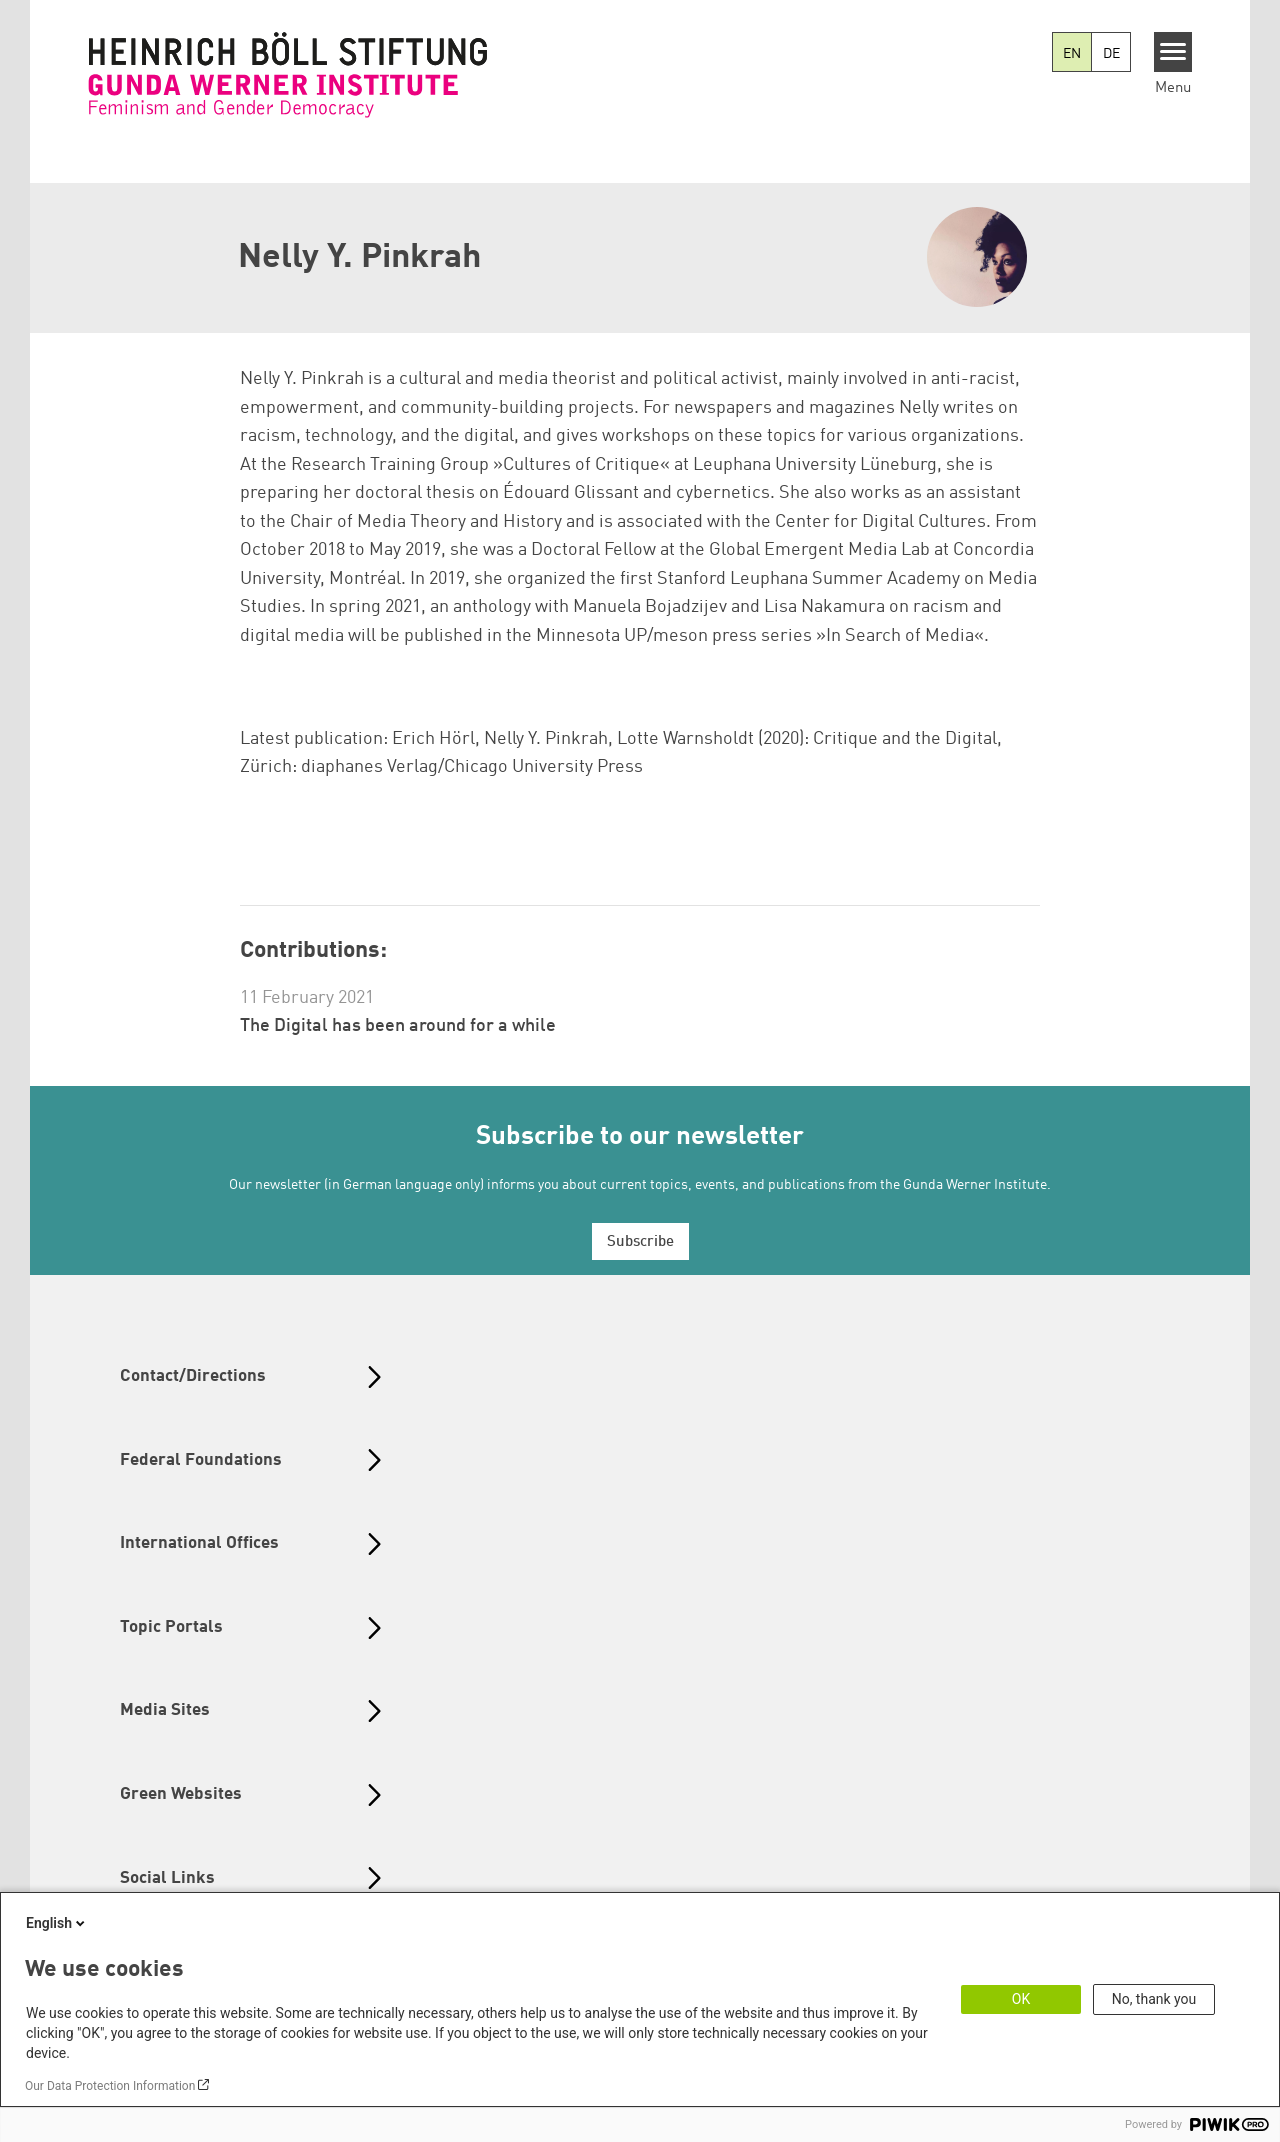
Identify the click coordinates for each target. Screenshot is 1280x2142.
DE (1111, 54)
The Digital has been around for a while (398, 1026)
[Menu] (1173, 52)
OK (1021, 1999)
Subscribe (640, 1242)
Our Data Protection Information (110, 2086)
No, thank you (1154, 1999)
